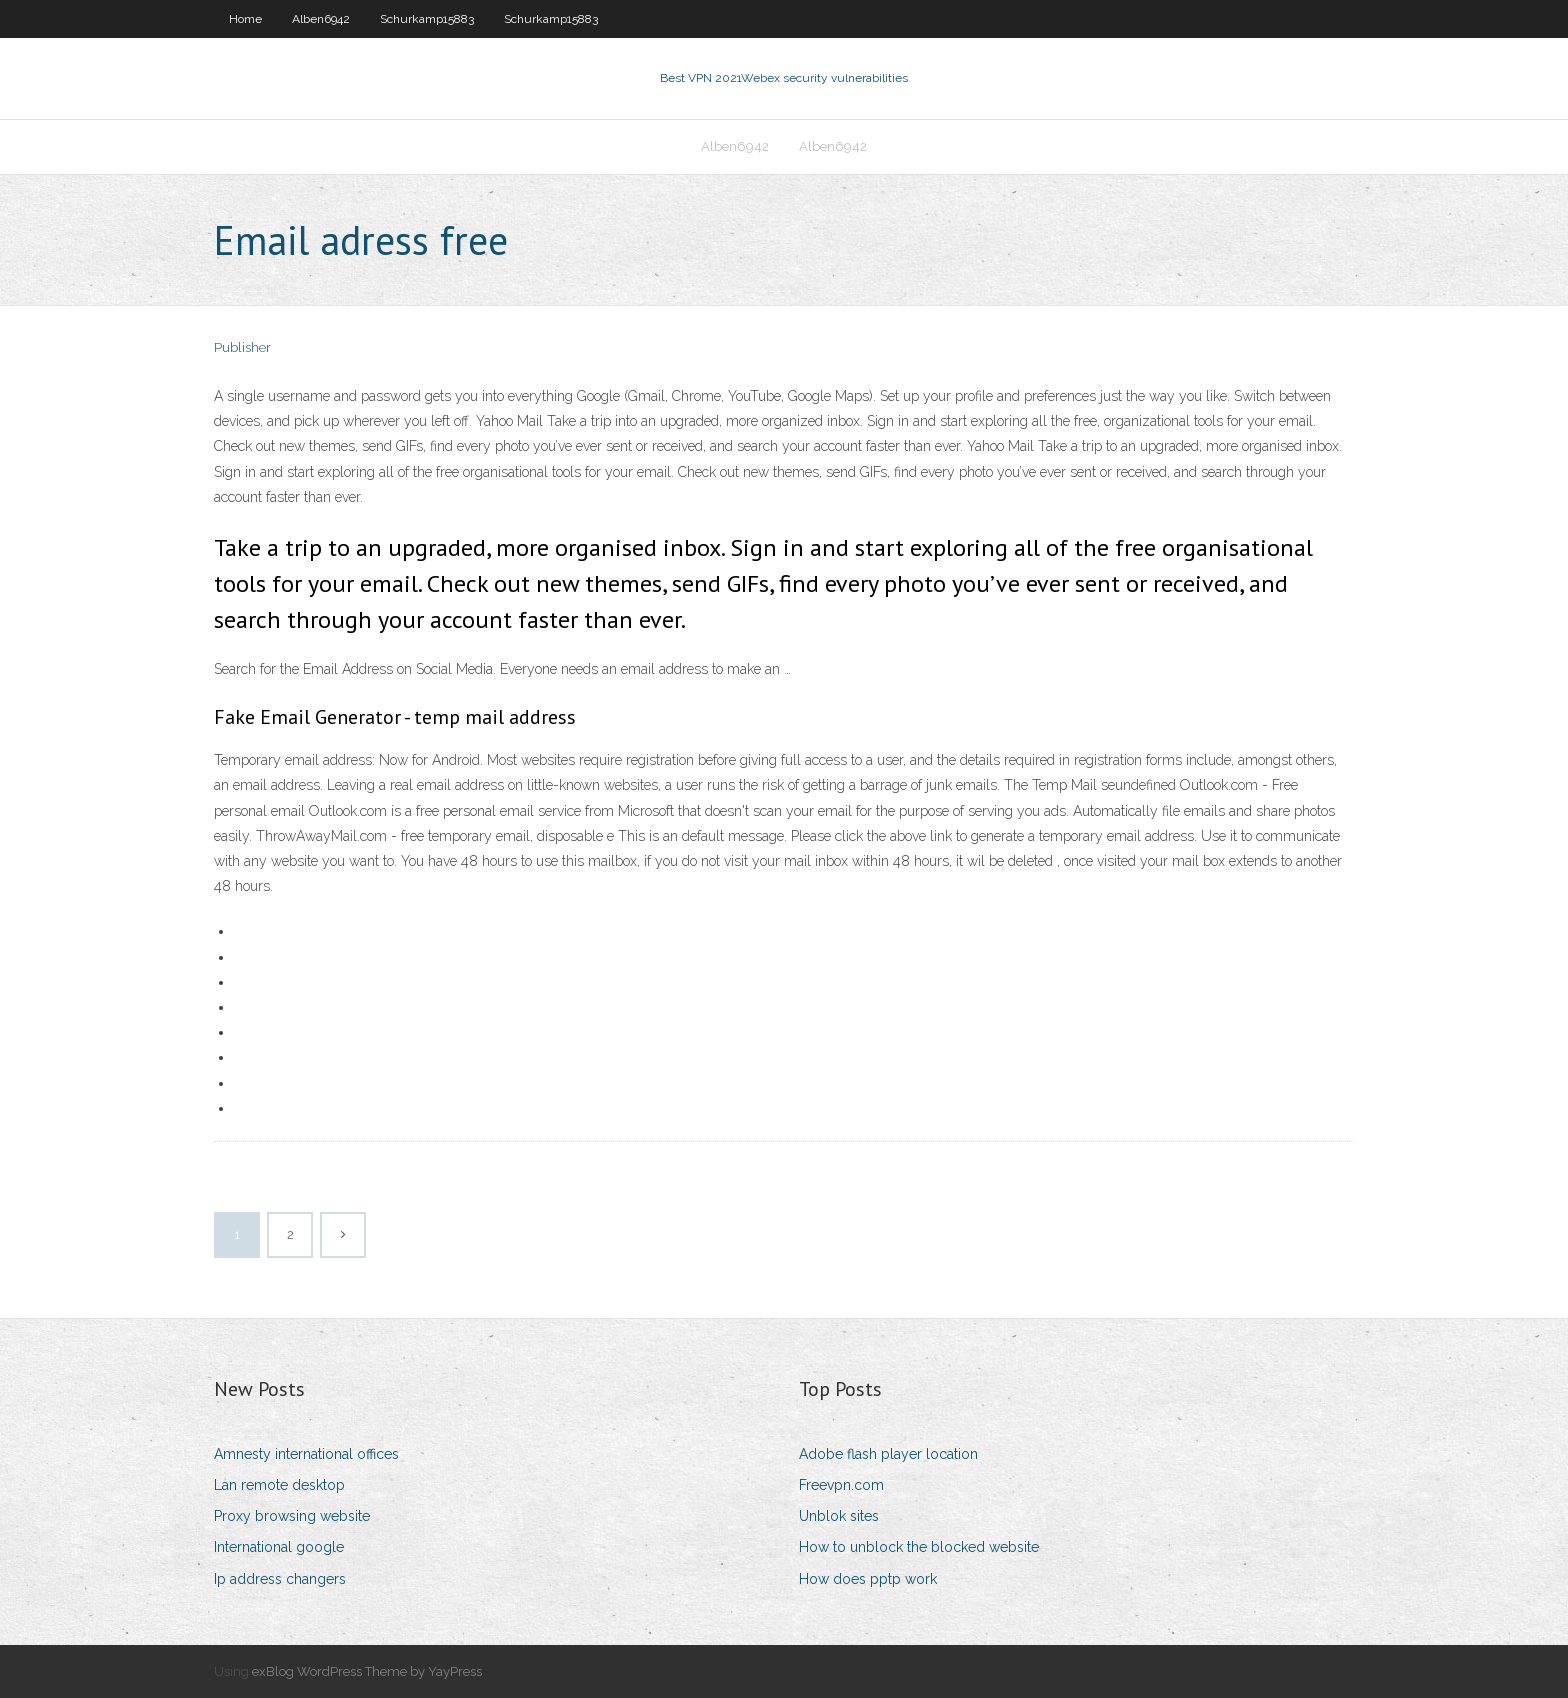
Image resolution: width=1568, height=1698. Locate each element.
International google (279, 1547)
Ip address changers (280, 1579)
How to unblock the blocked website (919, 1547)
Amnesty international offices (306, 1454)
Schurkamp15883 (427, 19)
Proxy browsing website (292, 1516)
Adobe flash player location (888, 1454)
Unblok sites (839, 1516)
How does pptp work (868, 1579)
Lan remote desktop (279, 1485)
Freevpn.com (841, 1485)
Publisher (242, 347)
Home (245, 19)
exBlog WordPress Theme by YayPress (367, 1671)
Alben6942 (321, 19)
